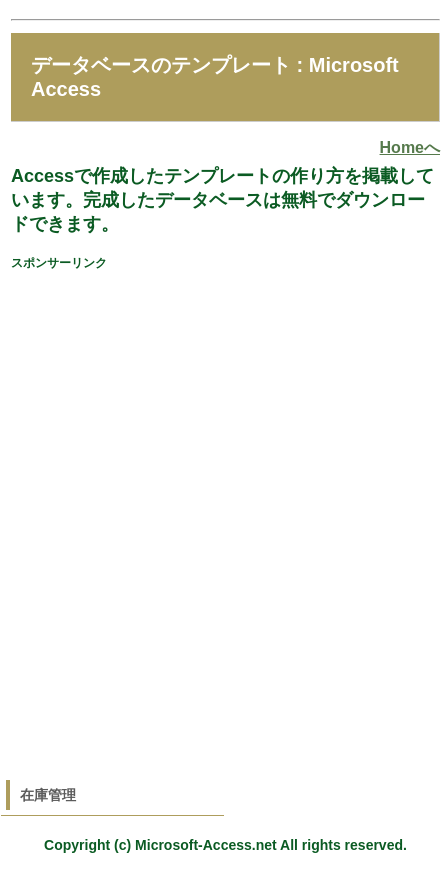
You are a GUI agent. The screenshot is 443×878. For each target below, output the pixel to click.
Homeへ (410, 147)
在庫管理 (48, 795)
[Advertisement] (220, 505)
